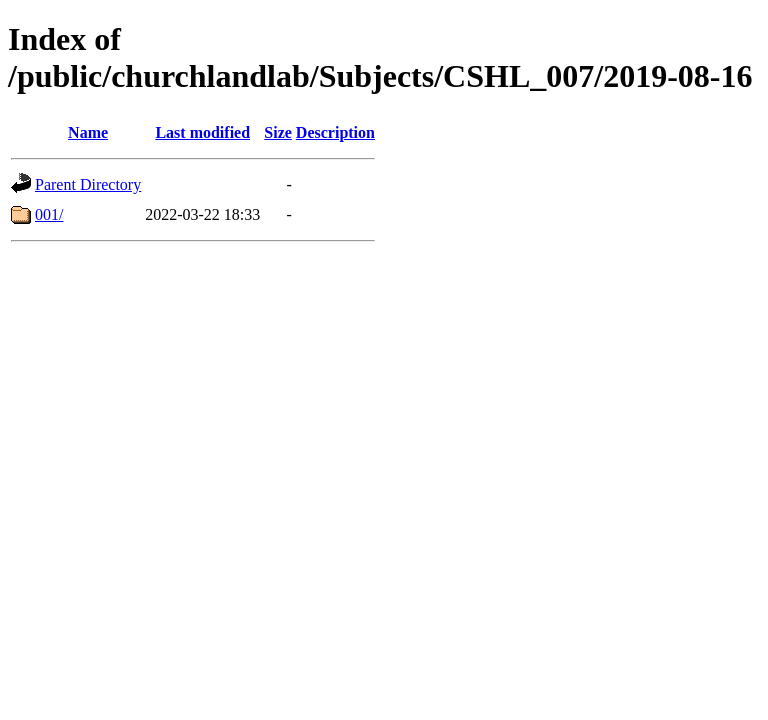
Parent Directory (88, 184)
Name (88, 132)
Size (278, 132)
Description (335, 132)
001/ (49, 214)
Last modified (202, 132)
